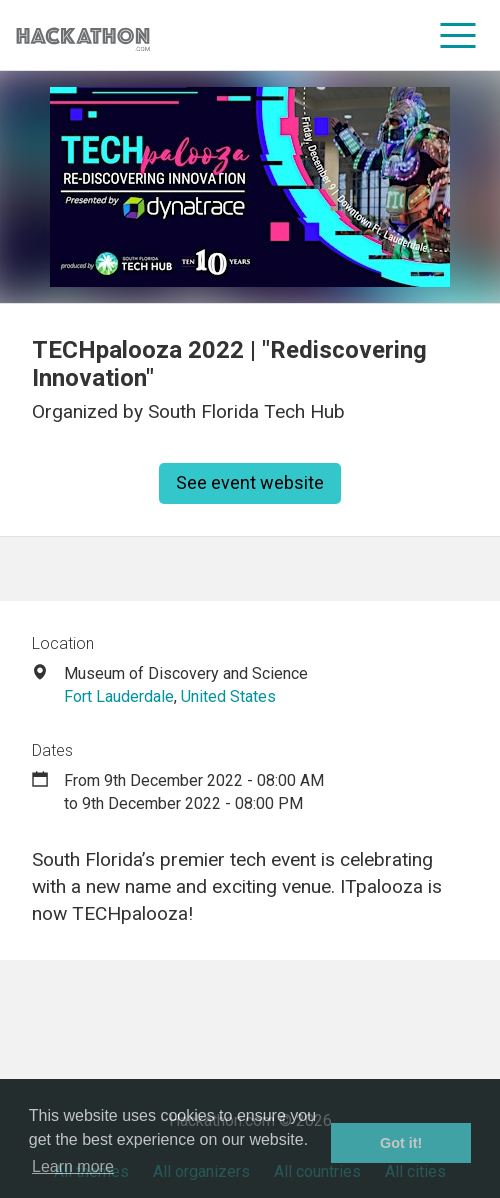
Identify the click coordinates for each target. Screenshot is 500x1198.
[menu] (458, 35)
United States (228, 696)
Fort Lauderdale (119, 696)
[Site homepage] (83, 35)
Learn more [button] (73, 1166)
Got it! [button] (401, 1143)
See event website (250, 482)
